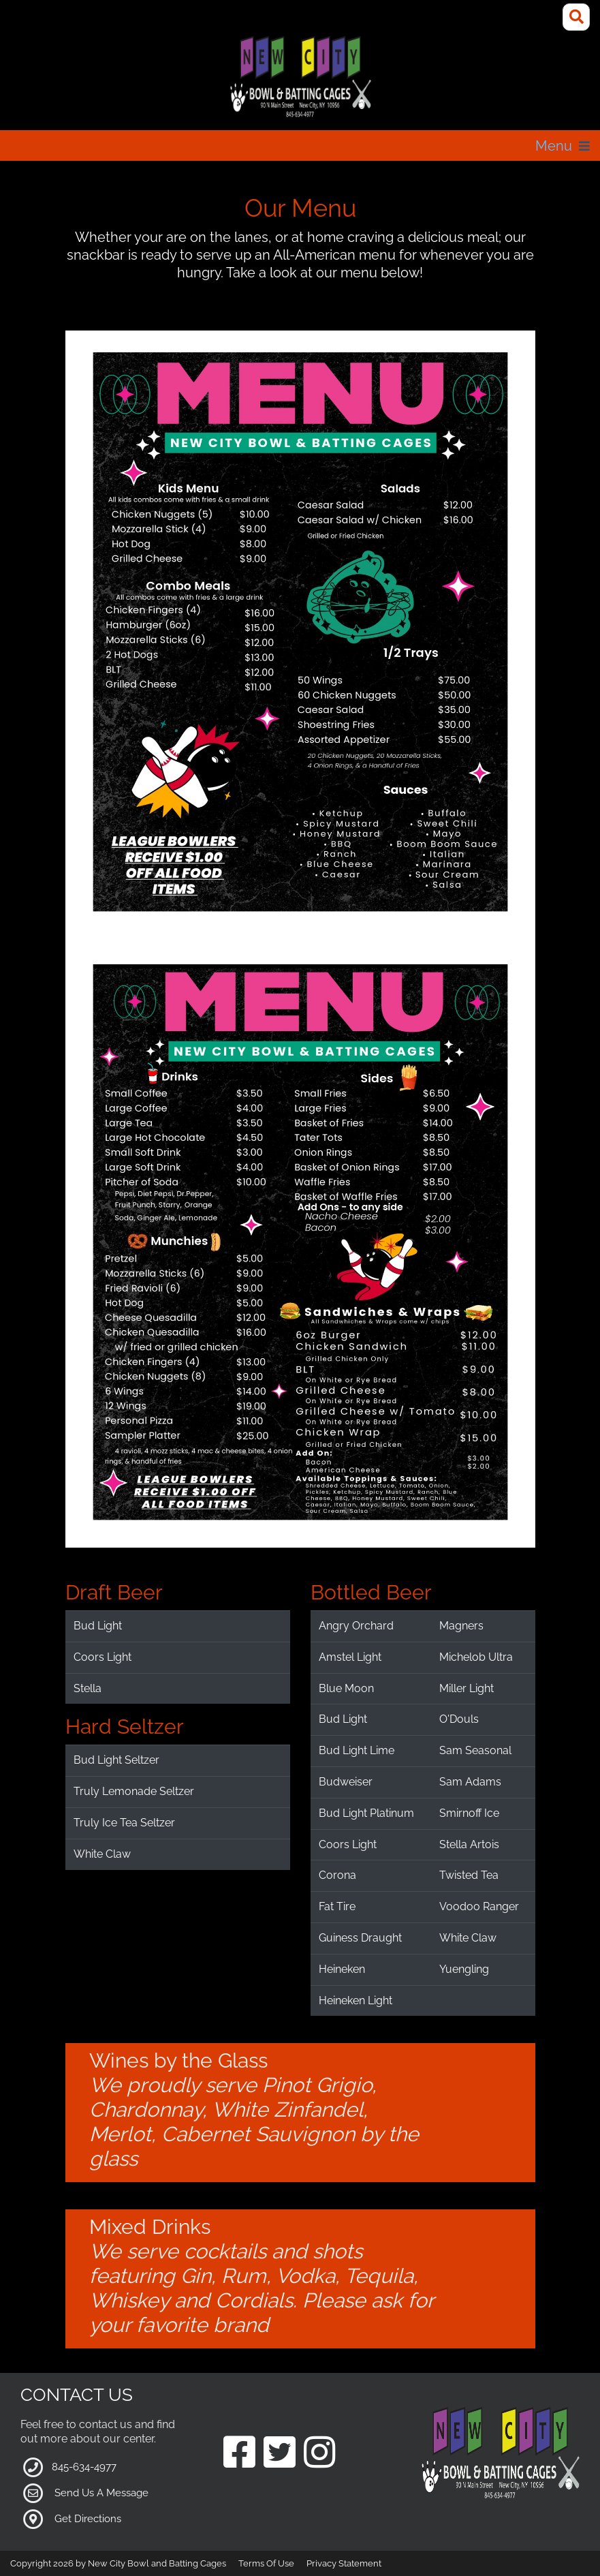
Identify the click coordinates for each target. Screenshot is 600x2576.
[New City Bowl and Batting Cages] (299, 77)
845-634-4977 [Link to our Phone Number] (84, 2467)
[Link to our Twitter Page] (280, 2454)
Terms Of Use (266, 2563)
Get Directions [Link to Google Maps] (87, 2519)
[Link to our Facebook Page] (239, 2454)
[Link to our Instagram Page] (320, 2454)
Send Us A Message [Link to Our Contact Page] (101, 2493)
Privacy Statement (343, 2563)
